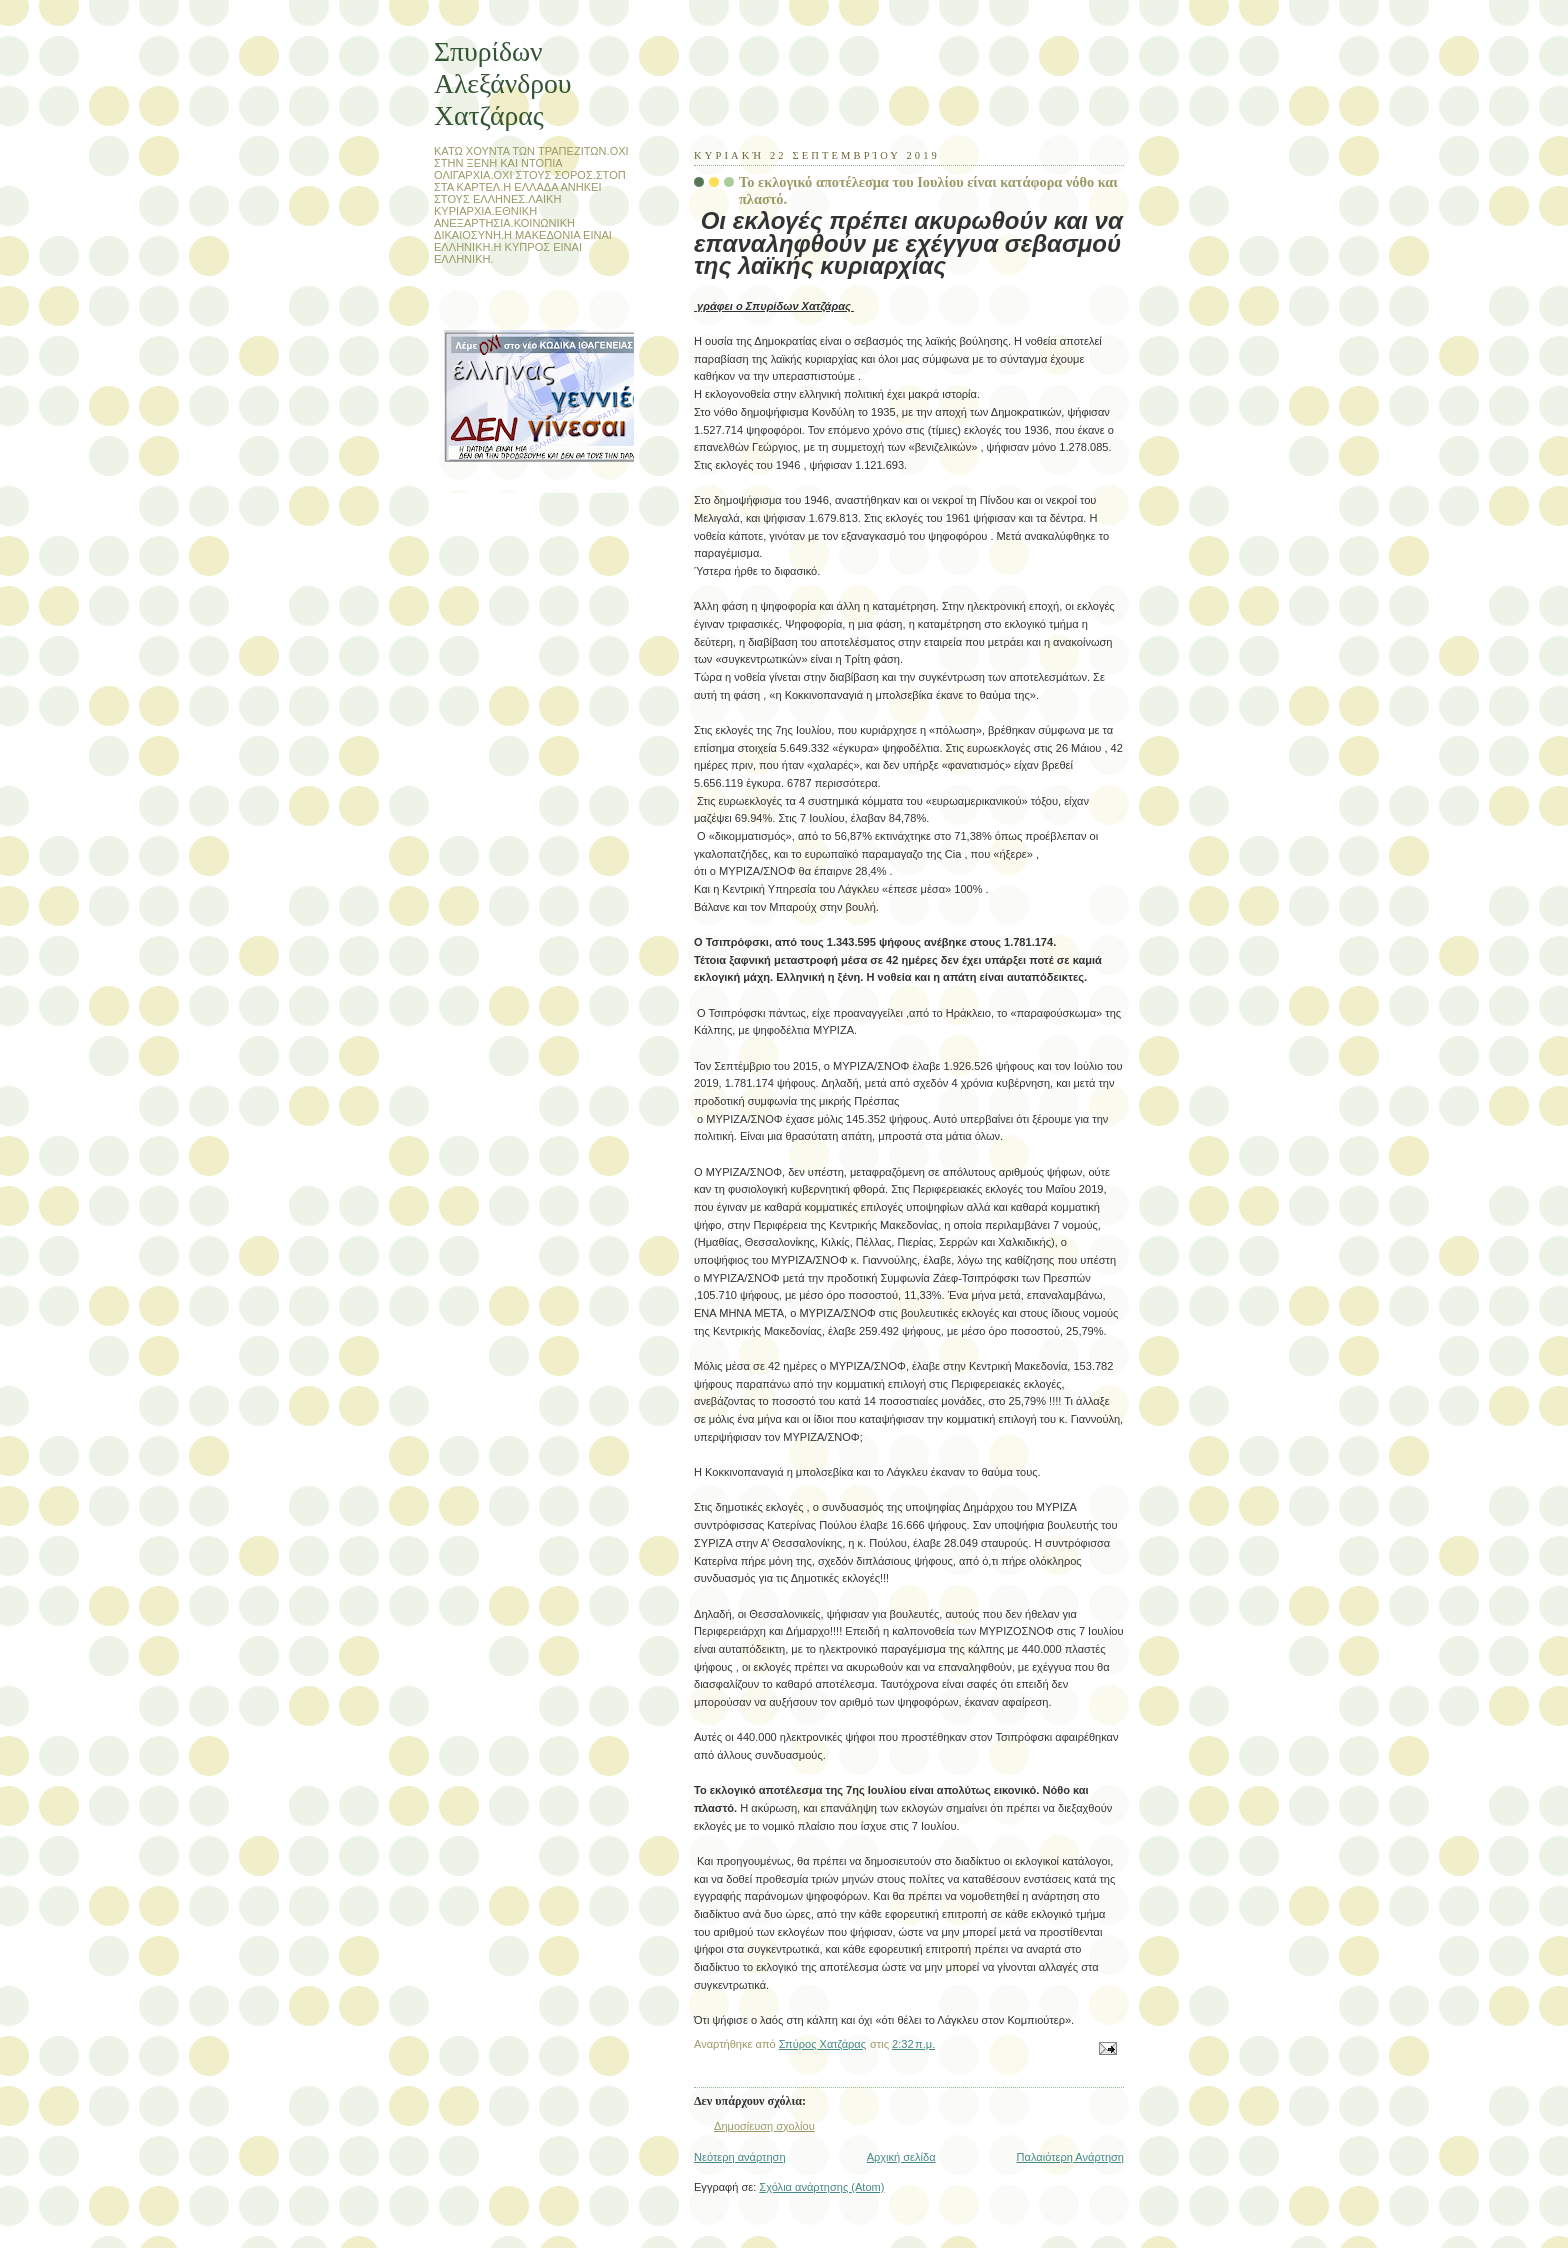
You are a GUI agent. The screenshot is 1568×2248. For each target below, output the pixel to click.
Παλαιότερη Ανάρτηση (1070, 2157)
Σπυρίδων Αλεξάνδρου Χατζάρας (502, 83)
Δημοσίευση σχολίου (764, 2126)
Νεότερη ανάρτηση (740, 2157)
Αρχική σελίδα (901, 2157)
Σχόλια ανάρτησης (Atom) (821, 2187)
